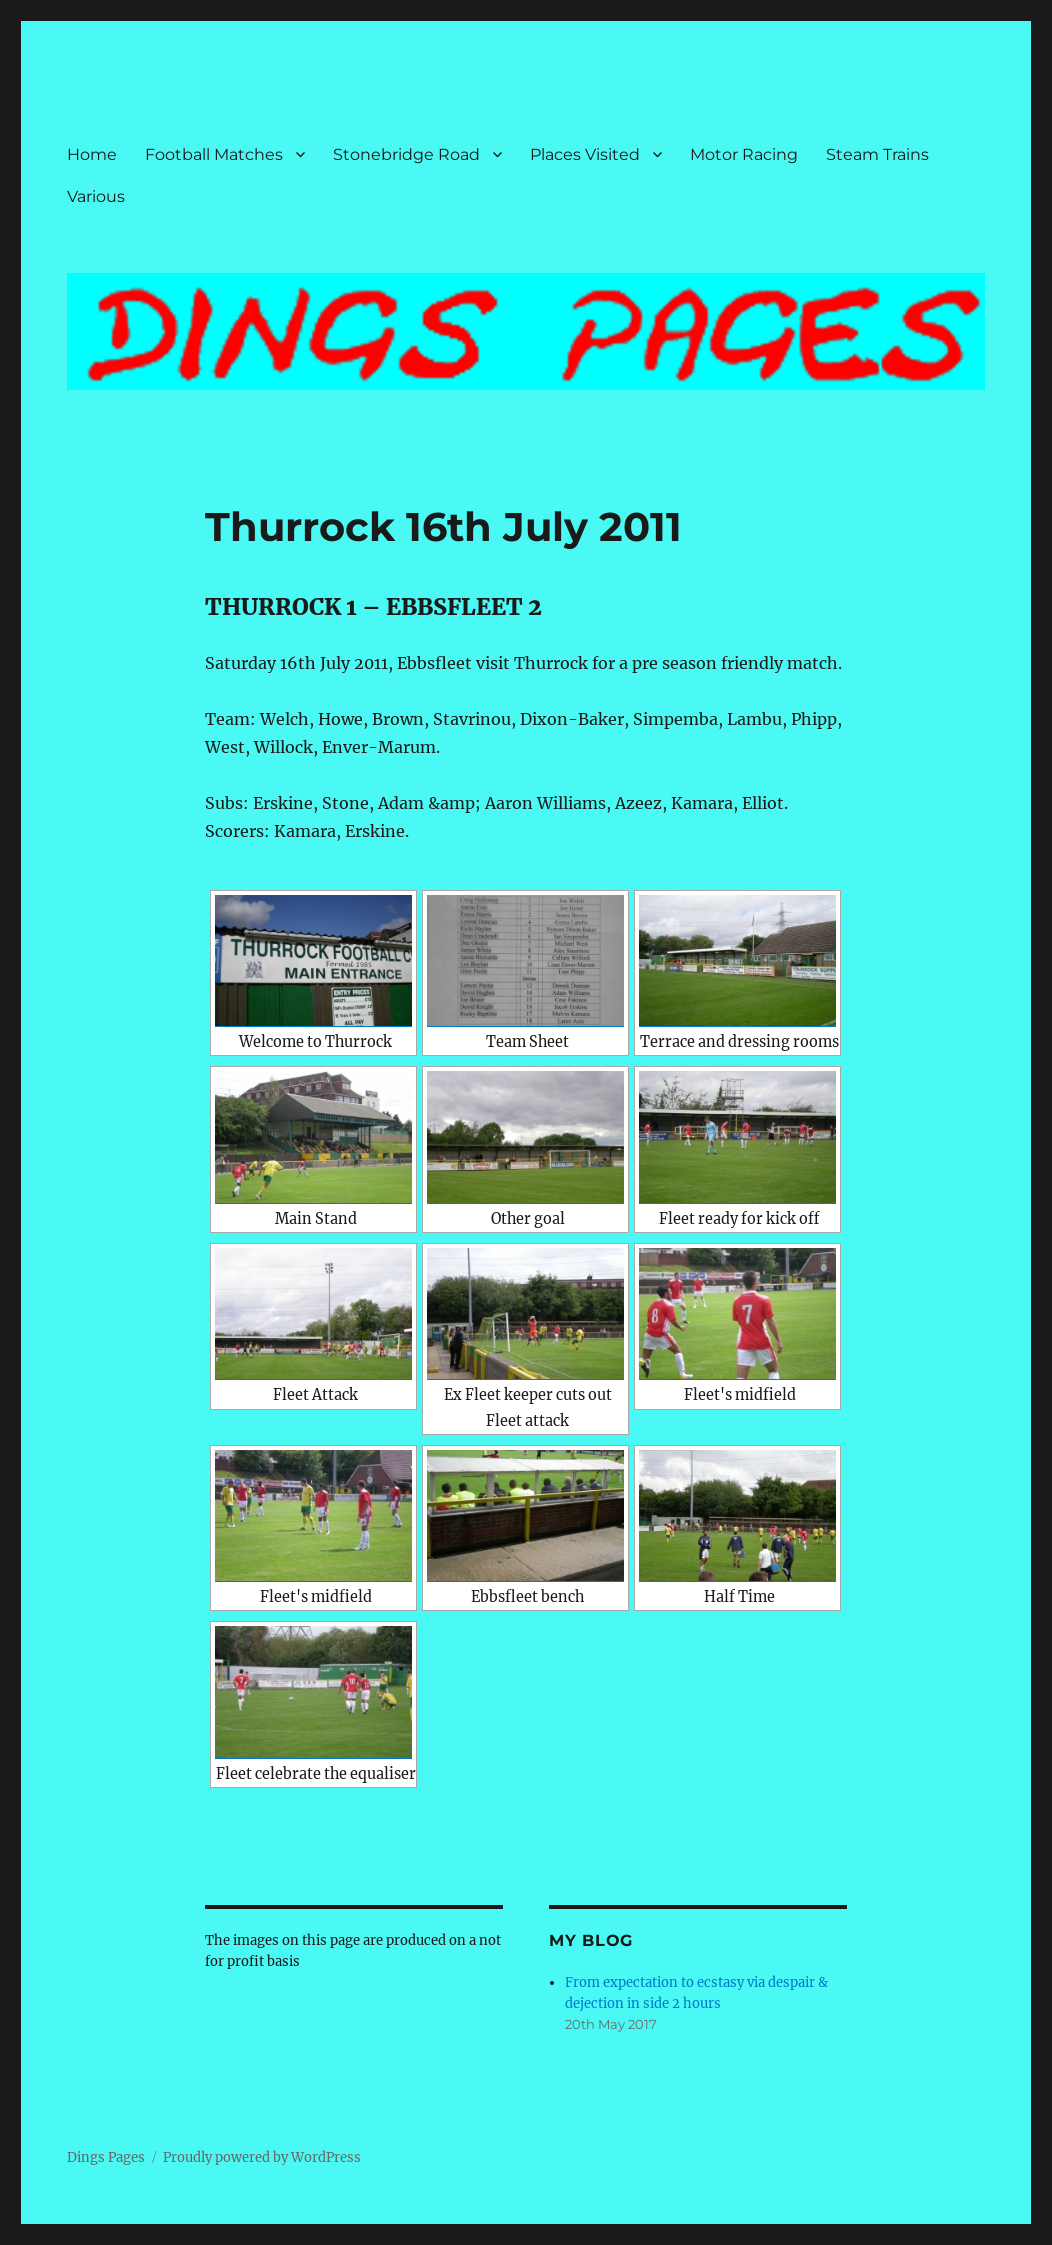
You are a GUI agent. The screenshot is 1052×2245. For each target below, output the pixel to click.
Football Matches (214, 154)
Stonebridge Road (406, 154)
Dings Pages (106, 2157)
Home (92, 154)
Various (96, 196)
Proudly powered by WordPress (262, 2157)
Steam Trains (877, 154)
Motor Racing (744, 154)
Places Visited (585, 154)
